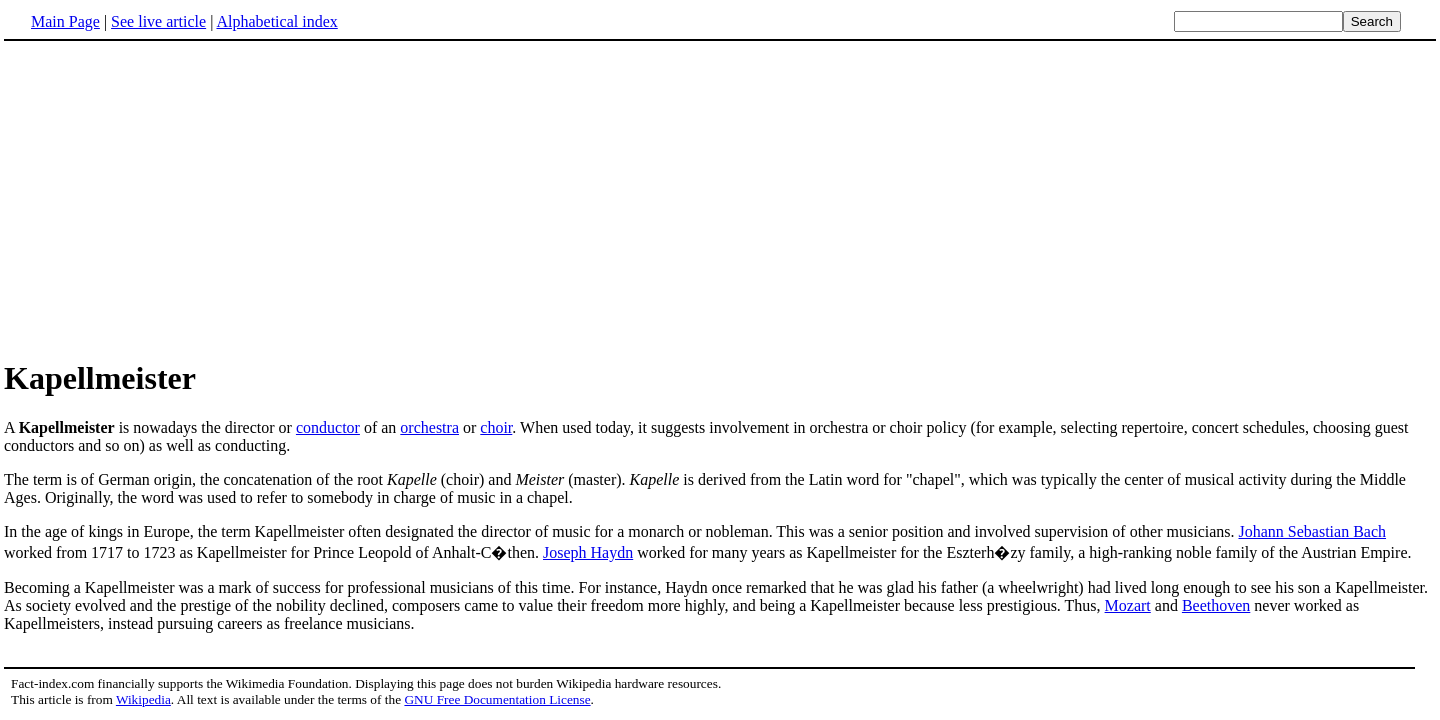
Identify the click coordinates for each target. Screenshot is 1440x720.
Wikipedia (143, 699)
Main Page (65, 21)
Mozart (1128, 605)
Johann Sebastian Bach (1313, 531)
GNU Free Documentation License (497, 699)
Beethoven (1216, 605)
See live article (158, 21)
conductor (328, 427)
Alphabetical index (276, 21)
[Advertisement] (172, 199)
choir (496, 427)
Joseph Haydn (588, 552)
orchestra (429, 427)
